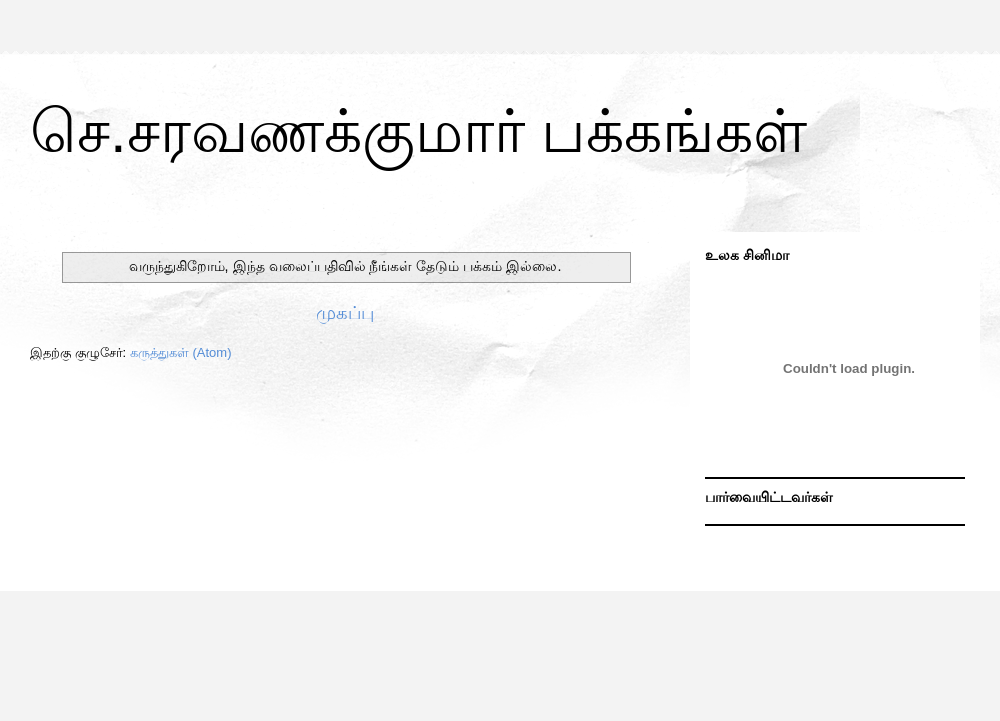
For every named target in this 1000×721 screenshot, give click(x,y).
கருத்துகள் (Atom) (181, 352)
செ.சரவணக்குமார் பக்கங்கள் (418, 131)
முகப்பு (345, 313)
